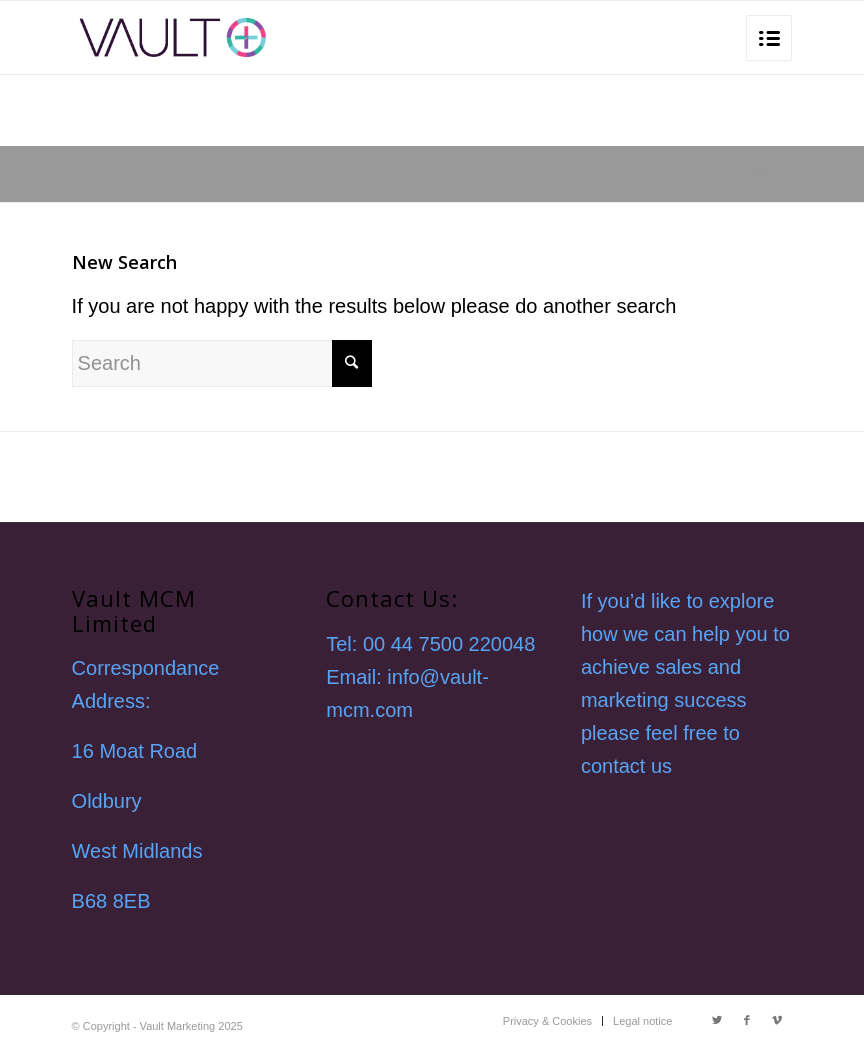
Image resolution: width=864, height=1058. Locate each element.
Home (663, 174)
